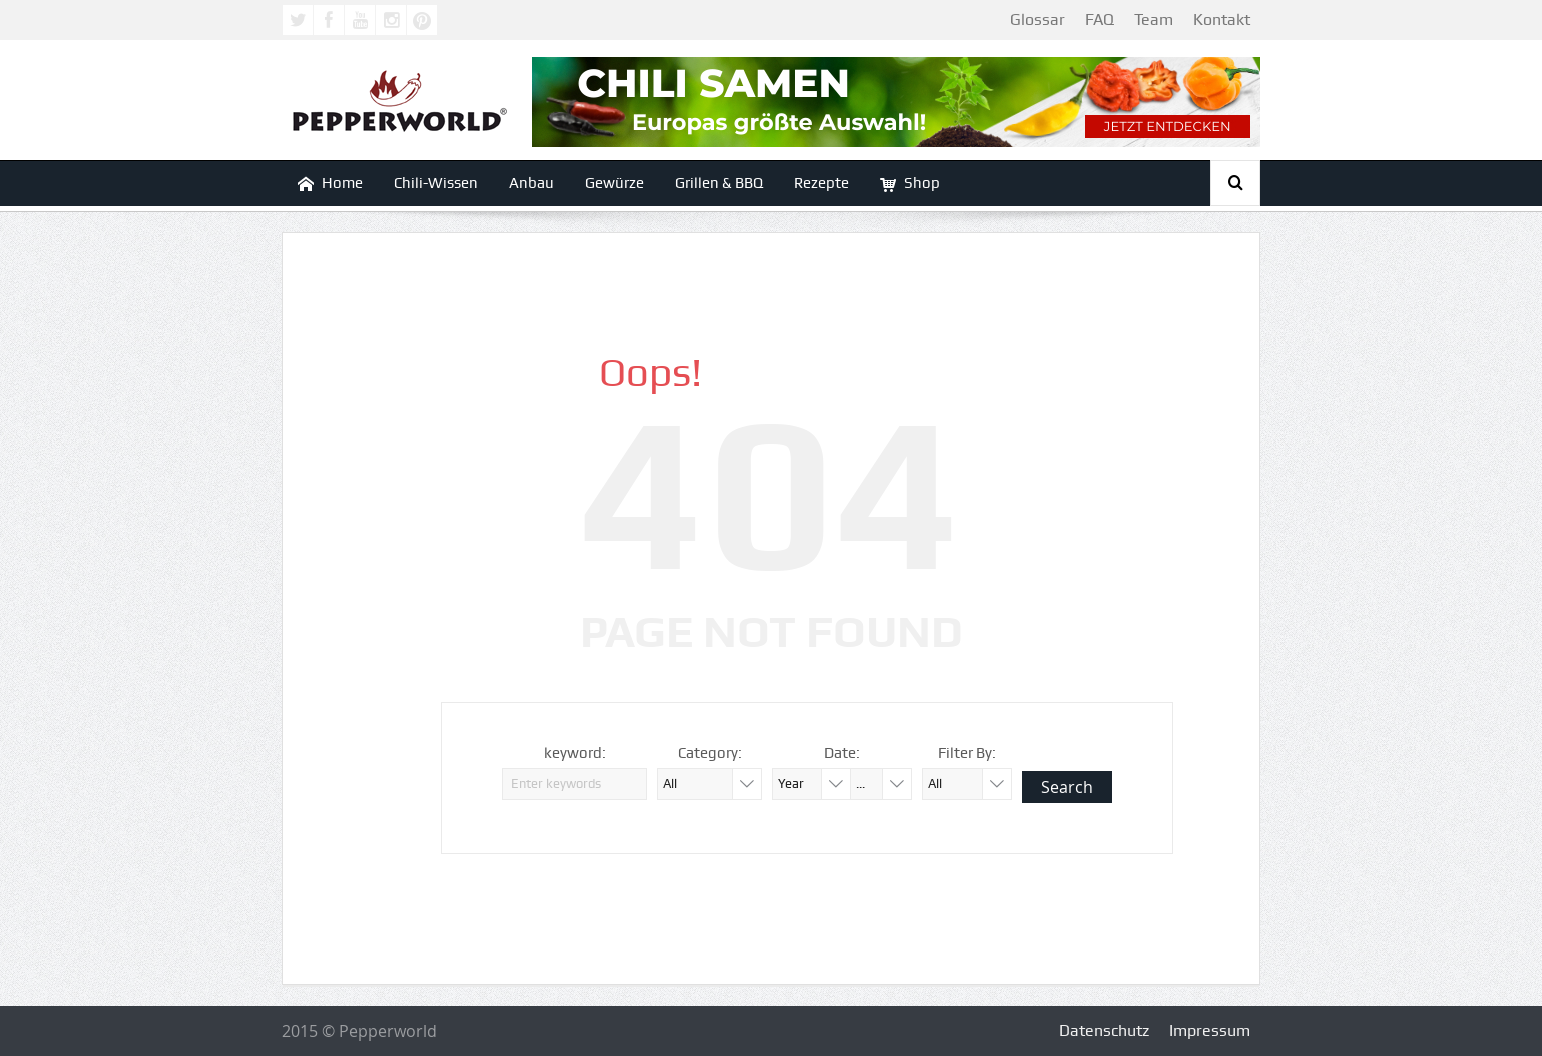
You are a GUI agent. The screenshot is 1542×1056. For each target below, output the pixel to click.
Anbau (531, 183)
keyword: (575, 753)
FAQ (1099, 19)
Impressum (1209, 1030)
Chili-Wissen (436, 183)
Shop (910, 183)
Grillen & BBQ (719, 183)
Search (1067, 787)
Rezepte (821, 183)
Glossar (1037, 19)
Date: (842, 753)
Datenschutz (1104, 1030)
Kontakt (1221, 19)
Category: (710, 753)
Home (330, 183)
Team (1153, 19)
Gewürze (614, 183)
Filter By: (967, 753)
